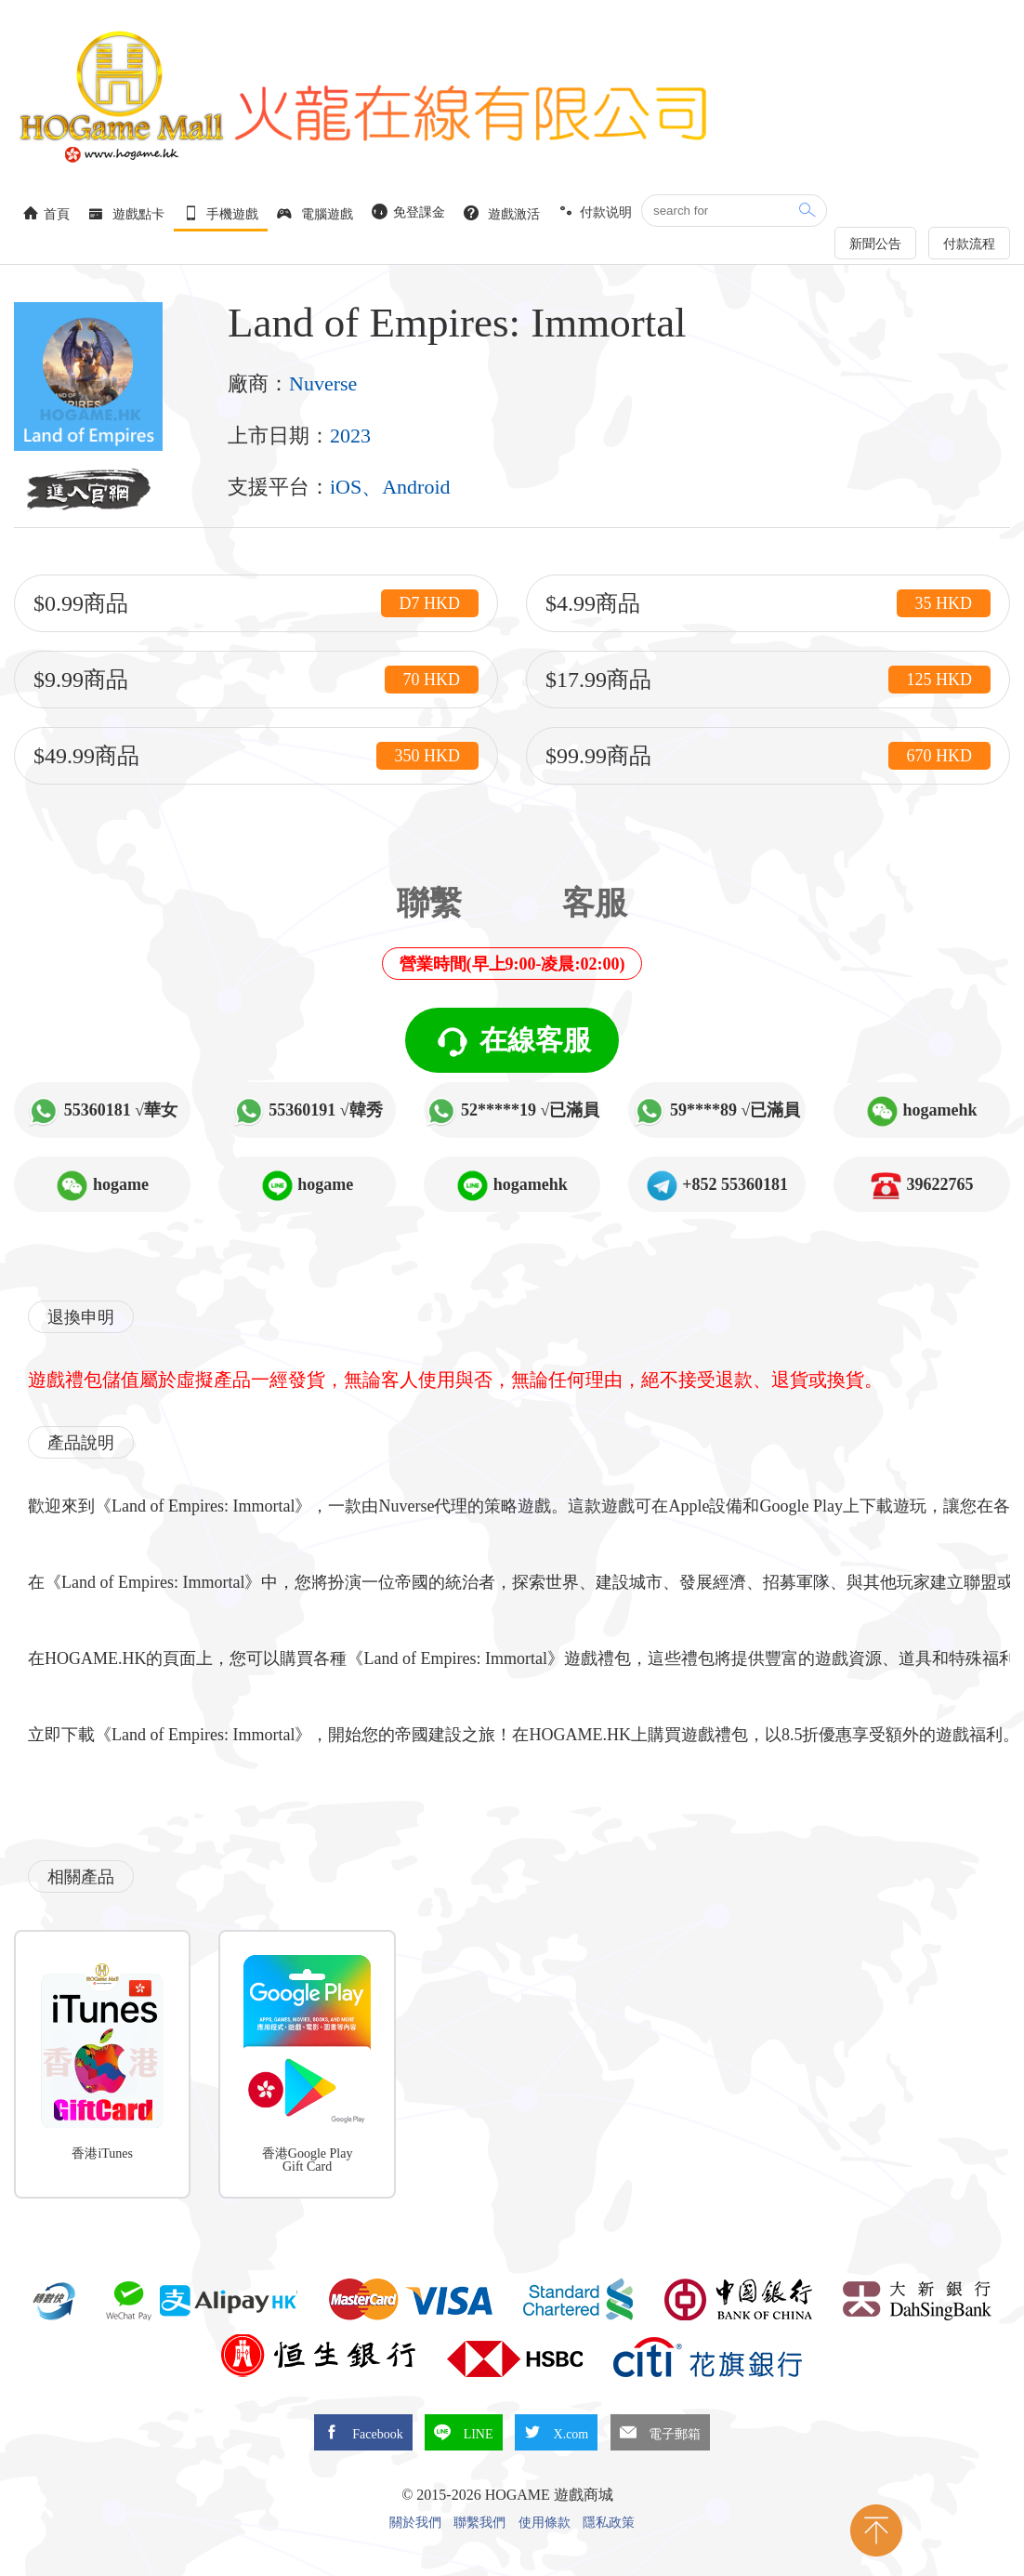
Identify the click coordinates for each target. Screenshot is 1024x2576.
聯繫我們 (479, 2523)
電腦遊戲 (315, 213)
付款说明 (595, 211)
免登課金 (409, 211)
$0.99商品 (256, 603)
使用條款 (545, 2523)
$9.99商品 (256, 680)
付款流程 (969, 244)
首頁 (46, 213)
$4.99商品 (768, 603)
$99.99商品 (768, 756)
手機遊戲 (221, 213)
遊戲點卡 (126, 213)
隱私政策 (609, 2523)
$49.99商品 (256, 756)
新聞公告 (875, 244)
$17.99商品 (768, 680)
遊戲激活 (502, 213)
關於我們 (415, 2523)
